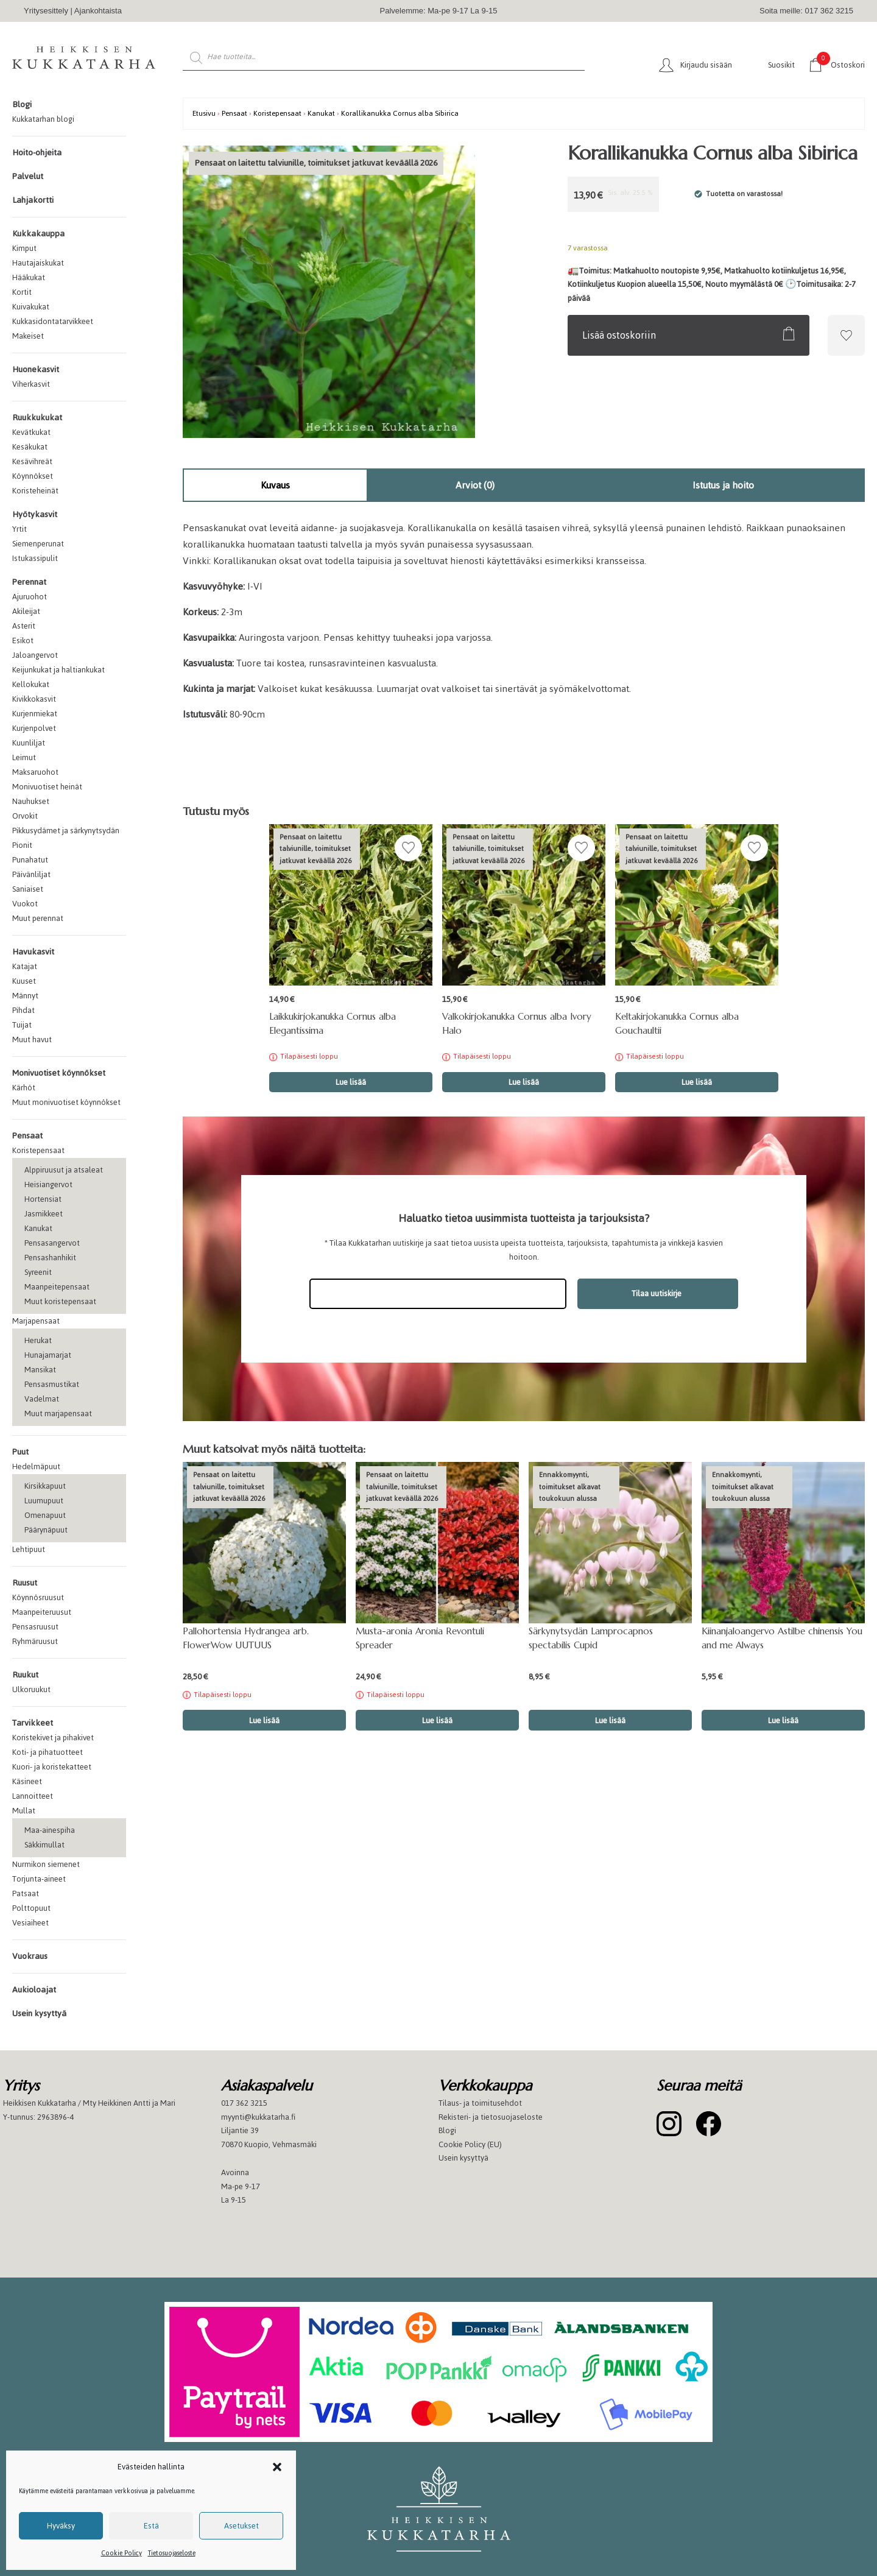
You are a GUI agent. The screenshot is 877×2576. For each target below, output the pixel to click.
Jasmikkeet (43, 1213)
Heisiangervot (48, 1184)
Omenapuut (45, 1515)
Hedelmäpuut (36, 1466)
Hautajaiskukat (38, 262)
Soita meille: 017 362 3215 (806, 10)
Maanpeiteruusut (41, 1612)
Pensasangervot (52, 1243)
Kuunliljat (28, 742)
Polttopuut (31, 1908)
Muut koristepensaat (60, 1301)
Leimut (24, 757)
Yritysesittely (46, 10)
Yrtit (19, 529)
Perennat (29, 582)
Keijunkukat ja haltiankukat (58, 669)
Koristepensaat (38, 1150)
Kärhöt (23, 1087)
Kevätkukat (31, 432)
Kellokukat (30, 684)
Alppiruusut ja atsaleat (63, 1169)
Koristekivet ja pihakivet (53, 1737)
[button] (277, 2467)
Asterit (23, 625)
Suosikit (781, 64)
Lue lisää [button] (610, 1720)
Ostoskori (841, 64)
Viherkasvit (31, 384)
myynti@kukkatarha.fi (258, 2117)
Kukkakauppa (38, 233)
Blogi (22, 104)
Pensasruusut (35, 1626)
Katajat (24, 966)
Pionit (22, 845)
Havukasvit (33, 952)
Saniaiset (27, 889)
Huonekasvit (35, 369)
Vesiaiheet (30, 1922)
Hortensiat (43, 1199)
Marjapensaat (36, 1321)
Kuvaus (275, 485)
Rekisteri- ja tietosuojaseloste (490, 2117)
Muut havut (32, 1039)
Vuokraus (30, 1956)
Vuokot (25, 903)
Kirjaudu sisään (706, 64)
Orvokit (25, 816)
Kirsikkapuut (45, 1486)
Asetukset (241, 2525)
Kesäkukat (30, 446)
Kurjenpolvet (34, 728)
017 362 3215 (244, 2103)
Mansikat (40, 1369)
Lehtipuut (28, 1549)
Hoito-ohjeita (37, 152)
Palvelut (27, 176)
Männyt (25, 995)
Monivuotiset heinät (47, 786)
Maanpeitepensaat (57, 1286)
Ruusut (24, 1583)
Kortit (22, 292)
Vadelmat (41, 1398)
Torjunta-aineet (39, 1878)
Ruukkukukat (37, 417)
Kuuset (24, 981)
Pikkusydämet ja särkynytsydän (65, 830)
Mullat (23, 1810)
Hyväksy (61, 2525)
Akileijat (26, 611)
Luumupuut (43, 1500)
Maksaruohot (35, 772)
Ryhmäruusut (35, 1641)
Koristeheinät (35, 490)
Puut (20, 1452)
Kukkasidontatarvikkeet (52, 321)
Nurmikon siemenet (46, 1864)
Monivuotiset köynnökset (58, 1073)
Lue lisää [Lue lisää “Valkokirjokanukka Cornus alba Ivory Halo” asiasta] (524, 1082)
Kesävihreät (32, 461)
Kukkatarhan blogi (43, 119)
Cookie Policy (121, 2553)
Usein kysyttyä (39, 2013)
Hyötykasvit (34, 514)
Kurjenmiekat (34, 713)
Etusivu (204, 113)
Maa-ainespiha (49, 1830)
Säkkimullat (44, 1844)
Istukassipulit (35, 558)
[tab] (275, 485)
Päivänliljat (31, 874)
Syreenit (38, 1272)
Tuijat (22, 1024)
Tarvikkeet (32, 1723)
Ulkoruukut (31, 1689)
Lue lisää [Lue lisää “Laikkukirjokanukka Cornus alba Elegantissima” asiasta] (351, 1082)
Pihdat (23, 1010)
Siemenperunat (38, 543)
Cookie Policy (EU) (470, 2144)
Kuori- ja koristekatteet (51, 1766)
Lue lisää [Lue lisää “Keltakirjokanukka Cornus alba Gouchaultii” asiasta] (697, 1082)
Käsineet (27, 1781)
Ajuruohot (29, 596)
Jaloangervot (35, 655)
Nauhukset (30, 801)
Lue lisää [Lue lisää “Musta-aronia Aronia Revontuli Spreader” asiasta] (437, 1720)
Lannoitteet (32, 1796)
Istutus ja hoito (723, 485)
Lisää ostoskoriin (619, 335)
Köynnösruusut (38, 1597)
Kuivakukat (30, 306)
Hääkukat (28, 277)
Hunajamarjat (47, 1355)
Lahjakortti (33, 200)
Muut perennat (37, 918)
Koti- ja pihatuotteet (47, 1752)
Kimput (24, 248)
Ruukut (25, 1675)
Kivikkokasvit (34, 699)
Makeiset (28, 336)
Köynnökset (32, 476)
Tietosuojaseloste (171, 2553)
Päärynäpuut (46, 1529)
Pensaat (27, 1135)
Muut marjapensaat (58, 1413)
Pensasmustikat (51, 1384)
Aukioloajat (34, 1989)
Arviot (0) (475, 485)
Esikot (22, 640)
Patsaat (25, 1893)
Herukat (38, 1340)
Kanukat (38, 1228)
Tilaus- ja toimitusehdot (480, 2103)
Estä (151, 2525)
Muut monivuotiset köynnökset (66, 1102)
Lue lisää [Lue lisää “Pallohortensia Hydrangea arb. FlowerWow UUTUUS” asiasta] (264, 1720)
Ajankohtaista (98, 10)
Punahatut (30, 859)
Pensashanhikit (50, 1257)
